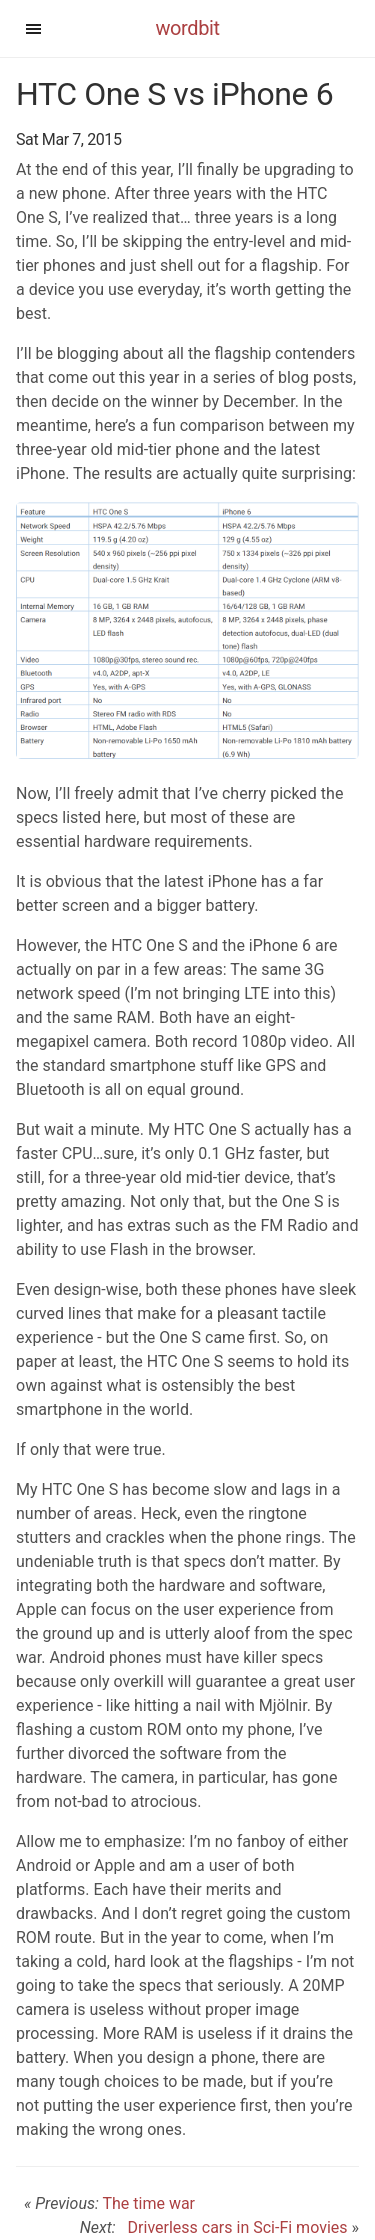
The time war (148, 2203)
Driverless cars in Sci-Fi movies (234, 2227)
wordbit (187, 28)
